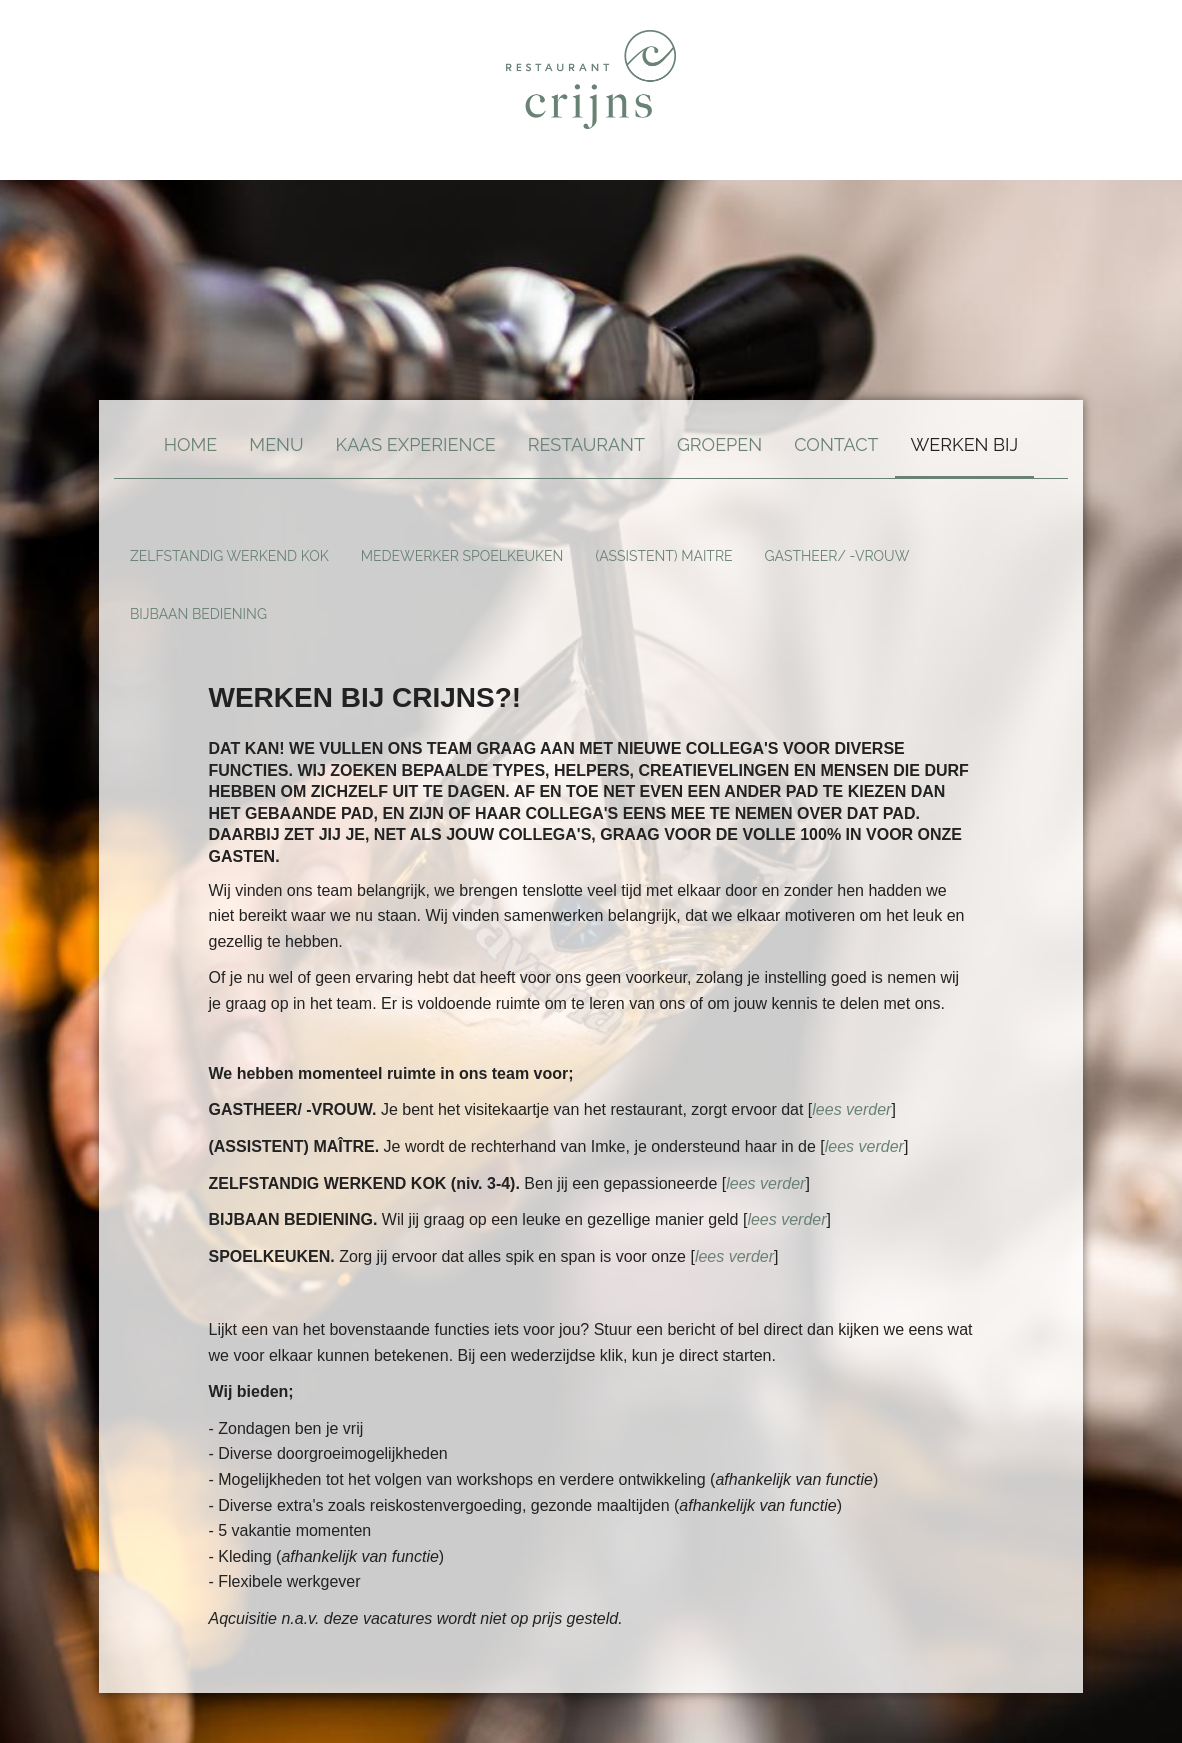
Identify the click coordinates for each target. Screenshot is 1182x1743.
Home (191, 444)
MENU (276, 444)
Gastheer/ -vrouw (837, 556)
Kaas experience (416, 444)
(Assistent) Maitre (663, 556)
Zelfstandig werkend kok (229, 556)
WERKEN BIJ (965, 444)
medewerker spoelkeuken (462, 556)
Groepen (719, 444)
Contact (836, 444)
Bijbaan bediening (198, 614)
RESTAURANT (586, 444)
